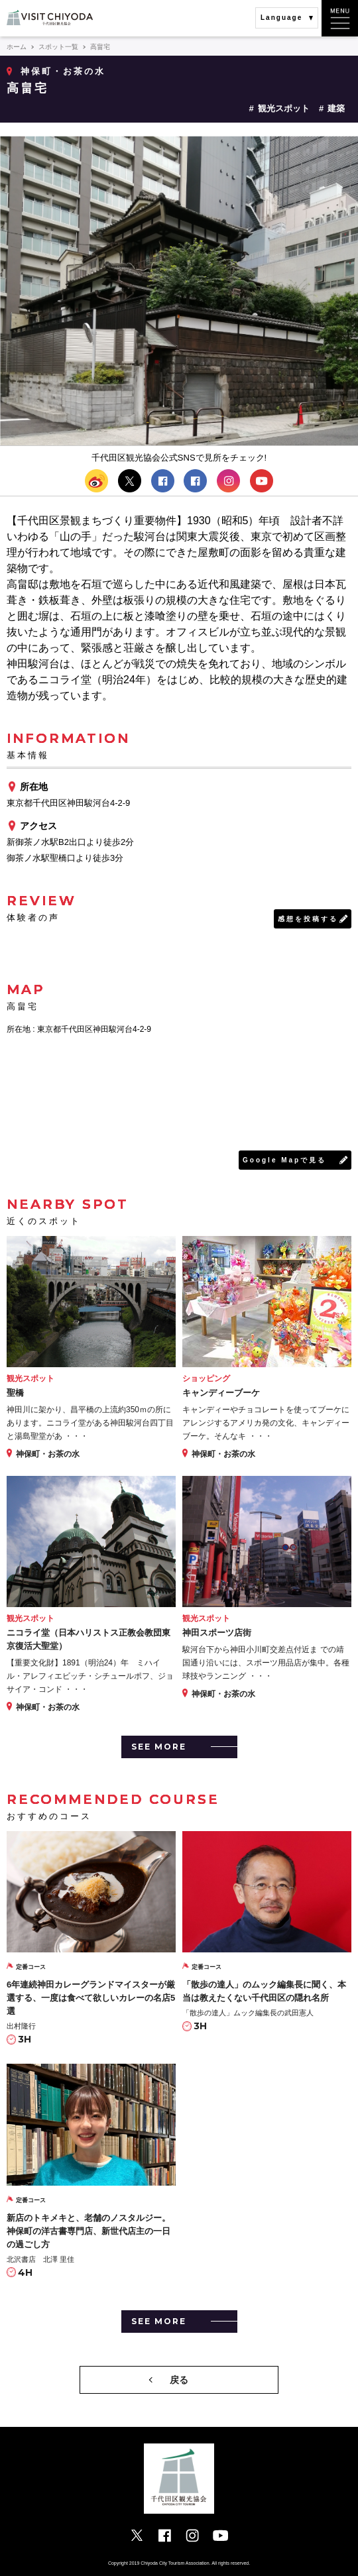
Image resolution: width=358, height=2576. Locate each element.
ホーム (17, 46)
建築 (336, 108)
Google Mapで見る (284, 1160)
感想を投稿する (308, 919)
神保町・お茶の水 (63, 71)
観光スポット (284, 108)
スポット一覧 (58, 46)
